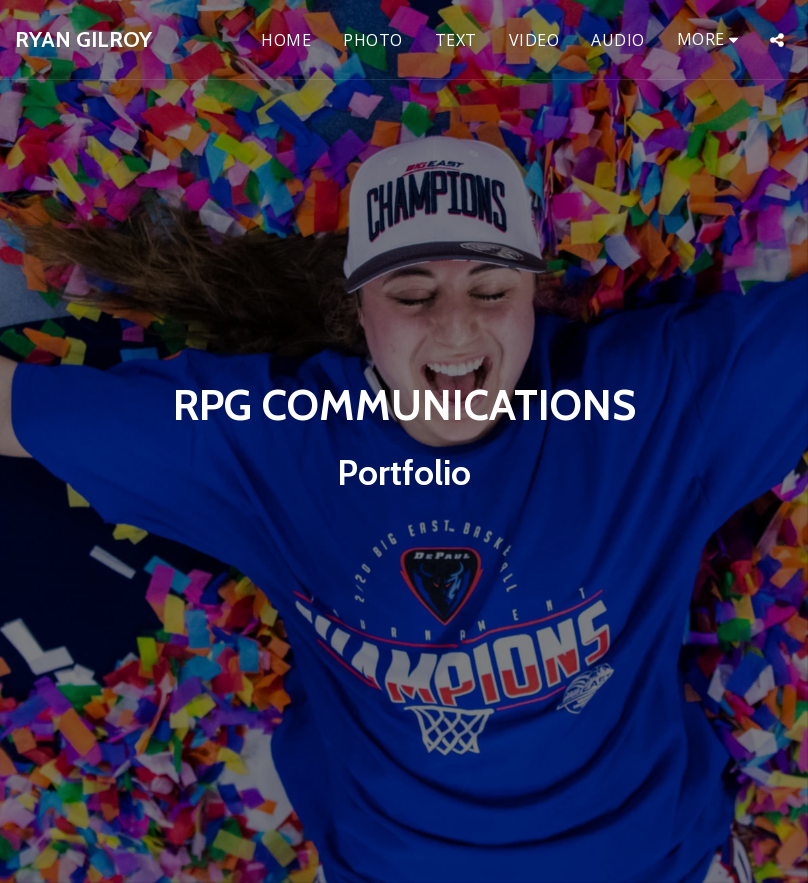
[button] (777, 40)
